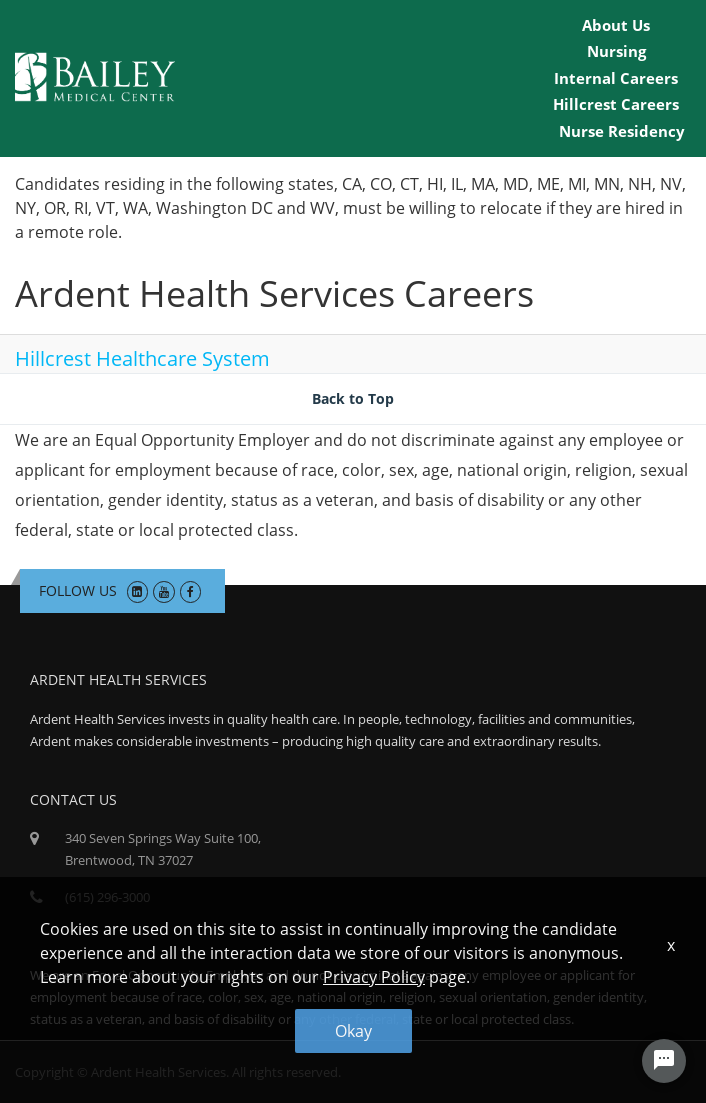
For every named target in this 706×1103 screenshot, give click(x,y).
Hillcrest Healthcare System (142, 358)
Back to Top (353, 398)
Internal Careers (616, 78)
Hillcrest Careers (616, 104)
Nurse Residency (622, 131)
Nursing (616, 51)
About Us (616, 25)
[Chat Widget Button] (664, 1061)
